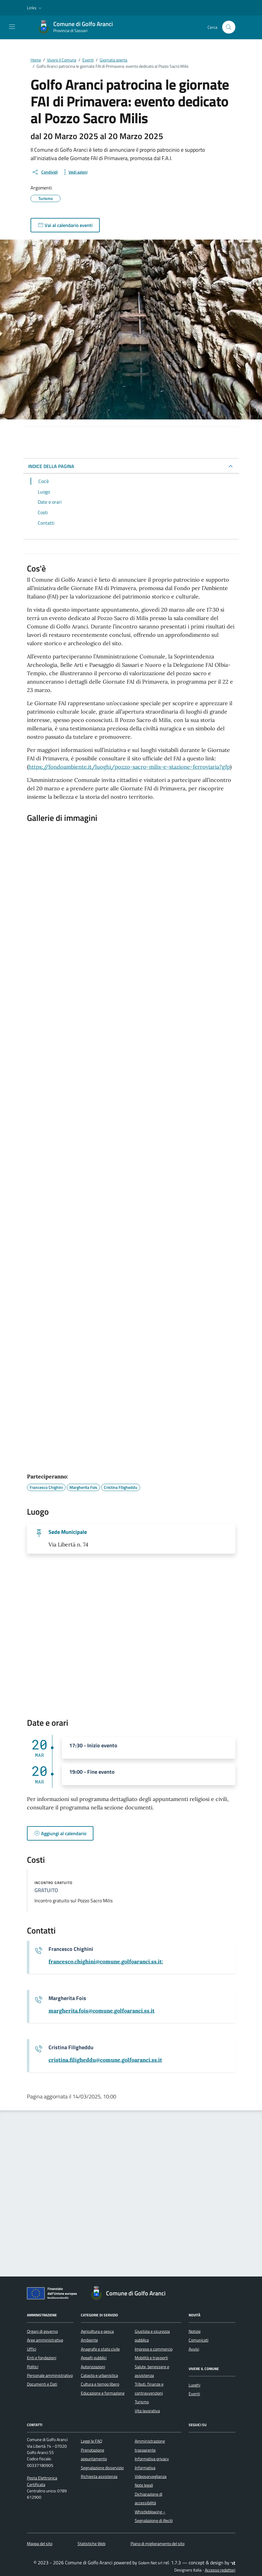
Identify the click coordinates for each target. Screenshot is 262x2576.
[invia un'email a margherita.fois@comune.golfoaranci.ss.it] (102, 2011)
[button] (35, 7)
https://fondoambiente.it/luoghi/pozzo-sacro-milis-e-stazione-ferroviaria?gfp (129, 766)
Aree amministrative (45, 2340)
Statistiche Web (91, 2543)
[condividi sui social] (45, 172)
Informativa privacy (152, 2458)
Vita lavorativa (147, 2411)
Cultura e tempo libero (100, 2384)
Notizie (195, 2331)
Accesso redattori (220, 2570)
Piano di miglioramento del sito (157, 2543)
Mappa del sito (39, 2543)
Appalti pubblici (94, 2357)
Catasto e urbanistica (99, 2375)
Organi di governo (42, 2331)
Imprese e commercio (153, 2349)
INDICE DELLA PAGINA (51, 466)
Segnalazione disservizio (102, 2467)
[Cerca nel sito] (228, 27)
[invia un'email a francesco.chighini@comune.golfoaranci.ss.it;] (106, 1961)
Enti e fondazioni (41, 2357)
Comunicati (198, 2340)
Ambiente (89, 2340)
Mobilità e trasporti (151, 2357)
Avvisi (194, 2349)
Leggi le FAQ (91, 2441)
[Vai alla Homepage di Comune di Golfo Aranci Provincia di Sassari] (78, 27)
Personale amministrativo (50, 2375)
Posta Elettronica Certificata (42, 2481)
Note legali (144, 2485)
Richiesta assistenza (99, 2476)
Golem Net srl (150, 2563)
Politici (32, 2366)
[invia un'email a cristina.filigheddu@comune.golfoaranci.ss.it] (105, 2060)
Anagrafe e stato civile (100, 2349)
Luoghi (194, 2385)
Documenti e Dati (42, 2384)
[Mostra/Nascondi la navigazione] (12, 26)
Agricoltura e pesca (97, 2331)
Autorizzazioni (93, 2366)
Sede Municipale (68, 1532)
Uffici (31, 2349)
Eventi (194, 2393)
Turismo (142, 2402)
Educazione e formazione (103, 2393)
